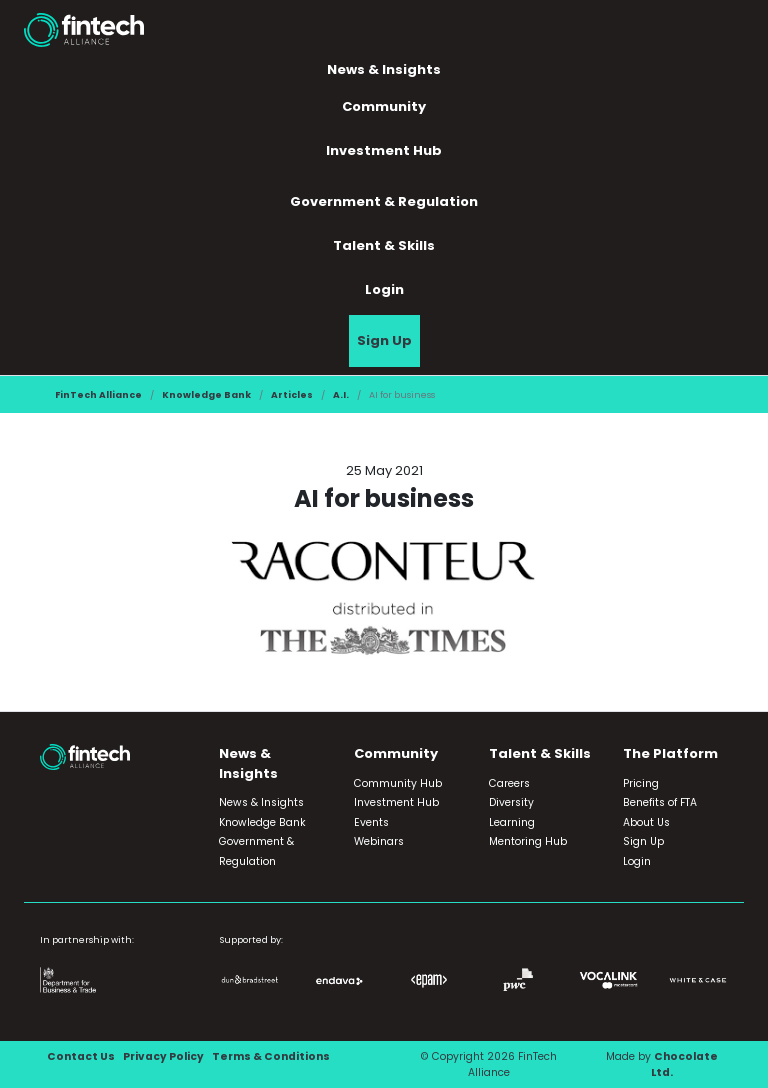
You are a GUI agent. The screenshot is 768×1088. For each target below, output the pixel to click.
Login (384, 289)
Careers (509, 783)
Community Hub (398, 783)
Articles (292, 394)
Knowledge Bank (206, 394)
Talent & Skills (384, 245)
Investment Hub (384, 150)
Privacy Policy (163, 1056)
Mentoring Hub (528, 841)
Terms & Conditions (271, 1056)
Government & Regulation (384, 201)
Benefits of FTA (660, 802)
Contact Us (81, 1056)
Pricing (641, 783)
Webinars (379, 841)
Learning (512, 822)
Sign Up (384, 340)
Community (384, 106)
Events (371, 822)
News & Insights (384, 69)
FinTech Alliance (98, 394)
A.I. (341, 394)
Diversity (511, 802)
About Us (646, 822)
